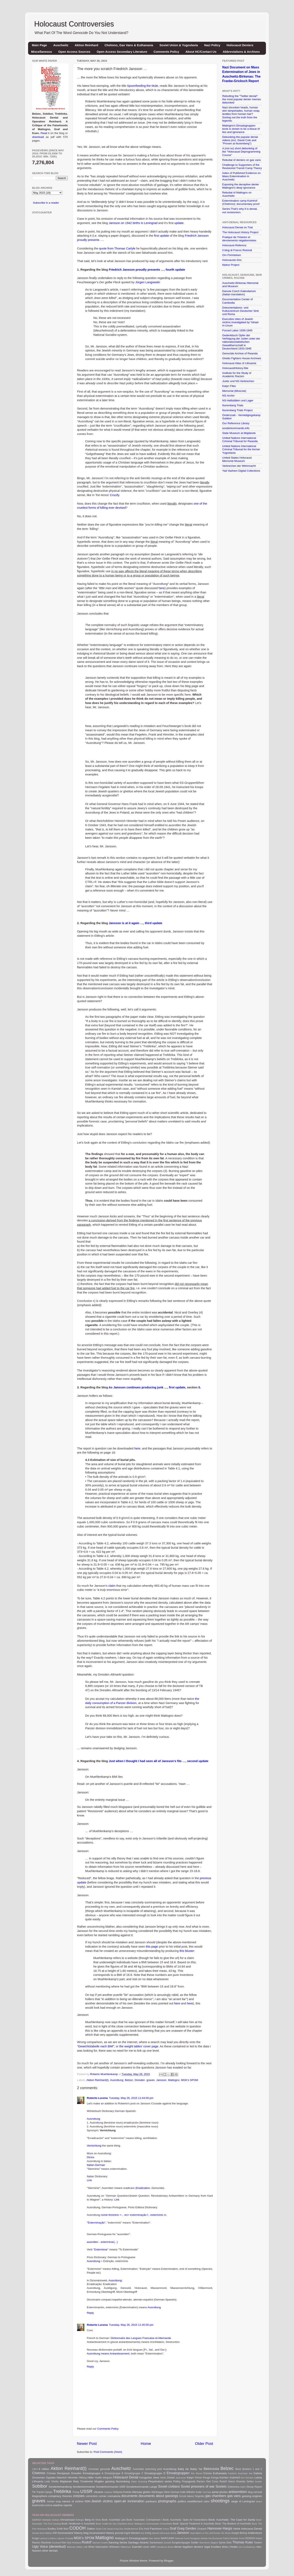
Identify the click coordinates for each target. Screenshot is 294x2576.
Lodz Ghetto (52, 2481)
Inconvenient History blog (73, 2532)
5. (199, 1387)
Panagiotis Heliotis (198, 2538)
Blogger (168, 2560)
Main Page (39, 45)
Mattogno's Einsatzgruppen (131, 2538)
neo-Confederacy (247, 2547)
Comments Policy (166, 51)
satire (207, 2501)
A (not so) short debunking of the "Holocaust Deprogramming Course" (241, 151)
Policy (177, 2481)
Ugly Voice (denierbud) (49, 2546)
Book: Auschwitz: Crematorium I (144, 2519)
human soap (54, 2501)
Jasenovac (180, 2477)
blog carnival (255, 2492)
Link (89, 2180)
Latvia (258, 2477)
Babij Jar (183, 2469)
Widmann (114, 2546)
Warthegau (157, 2492)
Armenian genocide (99, 2469)
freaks (234, 2546)
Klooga (215, 2477)
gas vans (234, 2496)
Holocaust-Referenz (234, 245)
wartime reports (62, 2505)
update (178, 223)
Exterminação (96, 2222)
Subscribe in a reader (46, 202)
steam (259, 2501)
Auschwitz (60, 45)
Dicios (90, 2157)
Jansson (161, 2080)
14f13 (35, 2469)
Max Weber (154, 2538)
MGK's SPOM (189, 2080)
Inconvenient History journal (106, 2532)
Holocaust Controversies (74, 24)
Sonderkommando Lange (141, 2486)
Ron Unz (66, 2542)
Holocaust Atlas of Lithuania (239, 363)
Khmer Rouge (202, 2477)
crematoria (114, 2496)
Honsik (35, 2533)
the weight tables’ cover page (138, 2046)
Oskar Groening (139, 2481)
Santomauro (156, 2542)
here (162, 588)
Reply (90, 2312)
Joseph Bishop (239, 2533)
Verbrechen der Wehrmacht (239, 465)
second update (197, 1761)
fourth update (175, 269)
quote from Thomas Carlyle (117, 248)
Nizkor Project (230, 264)
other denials (50, 2550)
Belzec (129, 2080)
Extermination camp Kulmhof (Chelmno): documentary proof (240, 202)
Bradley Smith (55, 2528)
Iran (143, 2533)
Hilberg (82, 2477)
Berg (88, 2519)
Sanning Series (118, 2542)
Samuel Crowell (100, 2542)
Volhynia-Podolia (122, 2492)
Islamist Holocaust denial (164, 2533)
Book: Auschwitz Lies (113, 2519)
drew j (225, 2546)
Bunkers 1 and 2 (252, 2469)
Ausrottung (116, 2080)
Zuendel (137, 2546)
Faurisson (156, 2528)
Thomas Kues (242, 2542)
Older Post (204, 2443)
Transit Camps (44, 2492)
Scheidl (167, 2542)
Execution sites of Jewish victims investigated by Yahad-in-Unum (240, 322)
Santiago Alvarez (138, 2542)
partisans (151, 2501)
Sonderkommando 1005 (110, 2486)
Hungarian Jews (149, 2477)
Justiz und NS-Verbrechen (238, 381)
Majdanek (66, 2481)
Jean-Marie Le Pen (199, 2533)
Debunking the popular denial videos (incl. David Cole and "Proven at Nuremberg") (240, 140)
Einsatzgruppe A (93, 2473)
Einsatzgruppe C (133, 2473)
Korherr (224, 2477)
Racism (201, 2481)
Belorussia (211, 2469)
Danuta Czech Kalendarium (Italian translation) (239, 293)
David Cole (101, 2529)
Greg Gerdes (186, 2528)
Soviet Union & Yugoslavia (178, 45)
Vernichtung (94, 2145)
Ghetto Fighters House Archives (241, 358)
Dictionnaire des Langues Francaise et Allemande (141, 2338)
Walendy (71, 2547)
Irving (148, 2533)
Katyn (190, 2477)
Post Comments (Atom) (108, 2451)
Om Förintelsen (231, 255)
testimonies (38, 2505)
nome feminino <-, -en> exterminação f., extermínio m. (134, 2214)
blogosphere (39, 2496)
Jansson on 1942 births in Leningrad (133, 223)
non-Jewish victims (99, 2501)
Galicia (258, 2473)
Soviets (221, 2486)
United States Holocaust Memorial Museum (237, 459)
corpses (79, 2496)
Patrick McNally (230, 2538)
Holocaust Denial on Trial (237, 227)
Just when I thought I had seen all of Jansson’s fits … (147, 1761)
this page (152, 1946)
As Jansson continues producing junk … (138, 1387)
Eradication (143, 2187)
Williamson (126, 2547)
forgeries (199, 2496)
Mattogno (173, 2080)
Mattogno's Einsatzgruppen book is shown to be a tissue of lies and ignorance (241, 129)
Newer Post (87, 2443)
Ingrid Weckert (132, 2533)
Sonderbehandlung (60, 2486)
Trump (75, 2492)
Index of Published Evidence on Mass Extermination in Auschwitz (241, 176)
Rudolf (86, 2542)
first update (161, 235)
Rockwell (56, 2542)
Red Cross (212, 2481)
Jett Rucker (214, 2533)
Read (43, 133)
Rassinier (46, 2542)
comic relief (149, 2546)
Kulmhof (235, 2477)
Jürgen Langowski (147, 282)
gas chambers (215, 2496)
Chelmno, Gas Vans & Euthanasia (129, 45)
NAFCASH (167, 2538)
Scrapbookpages (181, 2542)
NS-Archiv (228, 395)
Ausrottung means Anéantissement (108, 2353)
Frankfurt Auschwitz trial (240, 2473)
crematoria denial (164, 2547)
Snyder (258, 2481)
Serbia (250, 2481)
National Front (182, 2538)
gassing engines (252, 2496)
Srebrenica (234, 2486)
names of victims (73, 2501)
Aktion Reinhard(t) (98, 2080)
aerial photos (220, 2492)
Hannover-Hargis (219, 2528)
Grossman (38, 2477)
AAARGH (36, 2520)
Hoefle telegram (103, 2477)
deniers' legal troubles (207, 2546)
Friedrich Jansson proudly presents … (136, 269)
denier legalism (183, 2546)
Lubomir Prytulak (65, 2538)
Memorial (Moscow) (234, 390)
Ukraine (98, 2492)
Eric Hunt (144, 2528)
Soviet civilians (169, 2486)
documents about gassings (158, 2496)
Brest (238, 2469)
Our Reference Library (235, 423)
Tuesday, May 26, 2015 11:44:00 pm (131, 2097)
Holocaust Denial (125, 2477)
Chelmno (38, 2473)
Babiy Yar (196, 2469)
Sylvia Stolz (225, 2542)
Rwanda (240, 2481)
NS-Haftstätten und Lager (237, 400)
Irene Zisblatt (167, 2477)
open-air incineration (129, 2501)
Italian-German (96, 2164)
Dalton (91, 2528)
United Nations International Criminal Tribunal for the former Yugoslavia (241, 449)
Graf (173, 2528)
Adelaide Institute (50, 2520)
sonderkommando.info (235, 428)
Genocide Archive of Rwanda (240, 353)
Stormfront (204, 2542)
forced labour (186, 2496)
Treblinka (62, 2491)
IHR (55, 2533)
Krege (35, 2538)
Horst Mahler (45, 2533)
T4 (33, 2492)
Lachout (43, 2538)
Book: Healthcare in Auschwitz (78, 2523)
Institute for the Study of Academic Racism (236, 374)
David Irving (113, 2529)
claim (111, 1585)
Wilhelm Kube (194, 2492)
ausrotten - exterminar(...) (102, 2241)
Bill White (96, 2520)
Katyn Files (229, 386)
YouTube (207, 2492)
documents (129, 2496)
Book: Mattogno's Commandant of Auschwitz (150, 2523)
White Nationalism (98, 2546)
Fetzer (166, 2529)
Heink (236, 2528)
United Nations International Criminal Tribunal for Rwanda (240, 439)
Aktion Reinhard (86, 45)
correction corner (96, 2496)
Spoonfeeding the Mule (142, 85)
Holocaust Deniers (239, 45)
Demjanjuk (63, 2473)
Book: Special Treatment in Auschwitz (194, 2523)
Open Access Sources (74, 51)
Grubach (202, 2528)
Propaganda (188, 2481)
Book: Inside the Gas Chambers (111, 2523)
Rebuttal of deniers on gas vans (241, 159)
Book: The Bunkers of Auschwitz (233, 2523)
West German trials (174, 2492)
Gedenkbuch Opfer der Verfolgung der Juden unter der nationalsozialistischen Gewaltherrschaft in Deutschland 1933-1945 (241, 342)
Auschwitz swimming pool (147, 2469)
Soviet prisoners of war (198, 2486)
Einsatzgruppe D (155, 2473)
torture (48, 2505)
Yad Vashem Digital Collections (241, 470)
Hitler (90, 2477)
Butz (66, 2528)
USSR (86, 2491)
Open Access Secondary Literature (122, 51)
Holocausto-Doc (232, 259)
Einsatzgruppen (178, 2473)
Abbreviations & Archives (241, 51)
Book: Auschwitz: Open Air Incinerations (185, 2519)
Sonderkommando (84, 2486)
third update (153, 923)
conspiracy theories (60, 2496)
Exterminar (100, 2249)
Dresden (140, 2080)
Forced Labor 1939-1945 (237, 330)
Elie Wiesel (196, 2473)
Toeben (258, 2542)
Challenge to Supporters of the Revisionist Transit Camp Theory (242, 166)
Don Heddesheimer (129, 2529)
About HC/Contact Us (201, 51)
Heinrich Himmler (67, 2477)
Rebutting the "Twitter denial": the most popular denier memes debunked (241, 99)
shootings (220, 2500)
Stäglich (214, 2542)
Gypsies (51, 2477)
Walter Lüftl (81, 2547)
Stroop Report (254, 2486)
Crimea (51, 2473)
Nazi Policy (212, 45)
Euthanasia (220, 2473)
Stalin (243, 2487)
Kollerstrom (255, 2532)
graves (151, 2080)
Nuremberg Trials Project (237, 410)
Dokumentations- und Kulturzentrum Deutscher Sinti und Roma (240, 311)
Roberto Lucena (97, 2097)
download (38, 136)
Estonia (208, 2473)
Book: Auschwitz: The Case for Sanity (231, 2519)
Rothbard (76, 2542)
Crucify (114, 495)
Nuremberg (123, 2481)
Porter (242, 2538)
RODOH (250, 2538)
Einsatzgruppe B (114, 2473)
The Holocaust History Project (240, 232)
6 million (44, 2469)
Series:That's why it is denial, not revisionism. (240, 210)
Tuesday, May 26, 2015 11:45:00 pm (131, 2324)
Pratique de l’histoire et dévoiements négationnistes (239, 239)
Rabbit (259, 2538)
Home (146, 2443)
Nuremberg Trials (232, 405)
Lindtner (52, 2538)
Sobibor (39, 2486)
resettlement (194, 2501)
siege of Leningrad (243, 2501)
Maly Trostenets (83, 2481)
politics (182, 2501)
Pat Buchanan (215, 2538)
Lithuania (37, 2481)
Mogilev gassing (104, 2481)
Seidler (195, 2542)
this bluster (187, 1950)
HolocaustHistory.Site (235, 368)
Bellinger (79, 2520)
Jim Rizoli (225, 2533)
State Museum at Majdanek (239, 433)
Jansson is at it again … (126, 923)
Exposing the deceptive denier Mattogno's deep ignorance (240, 186)
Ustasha (108, 2492)
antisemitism (238, 2492)
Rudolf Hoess (227, 2481)
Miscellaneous (41, 51)
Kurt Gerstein (247, 2477)
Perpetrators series (160, 2481)
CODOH (77, 2528)
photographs (167, 2501)
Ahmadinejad (67, 2519)
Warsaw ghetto (141, 2492)
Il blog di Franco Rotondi (237, 250)
